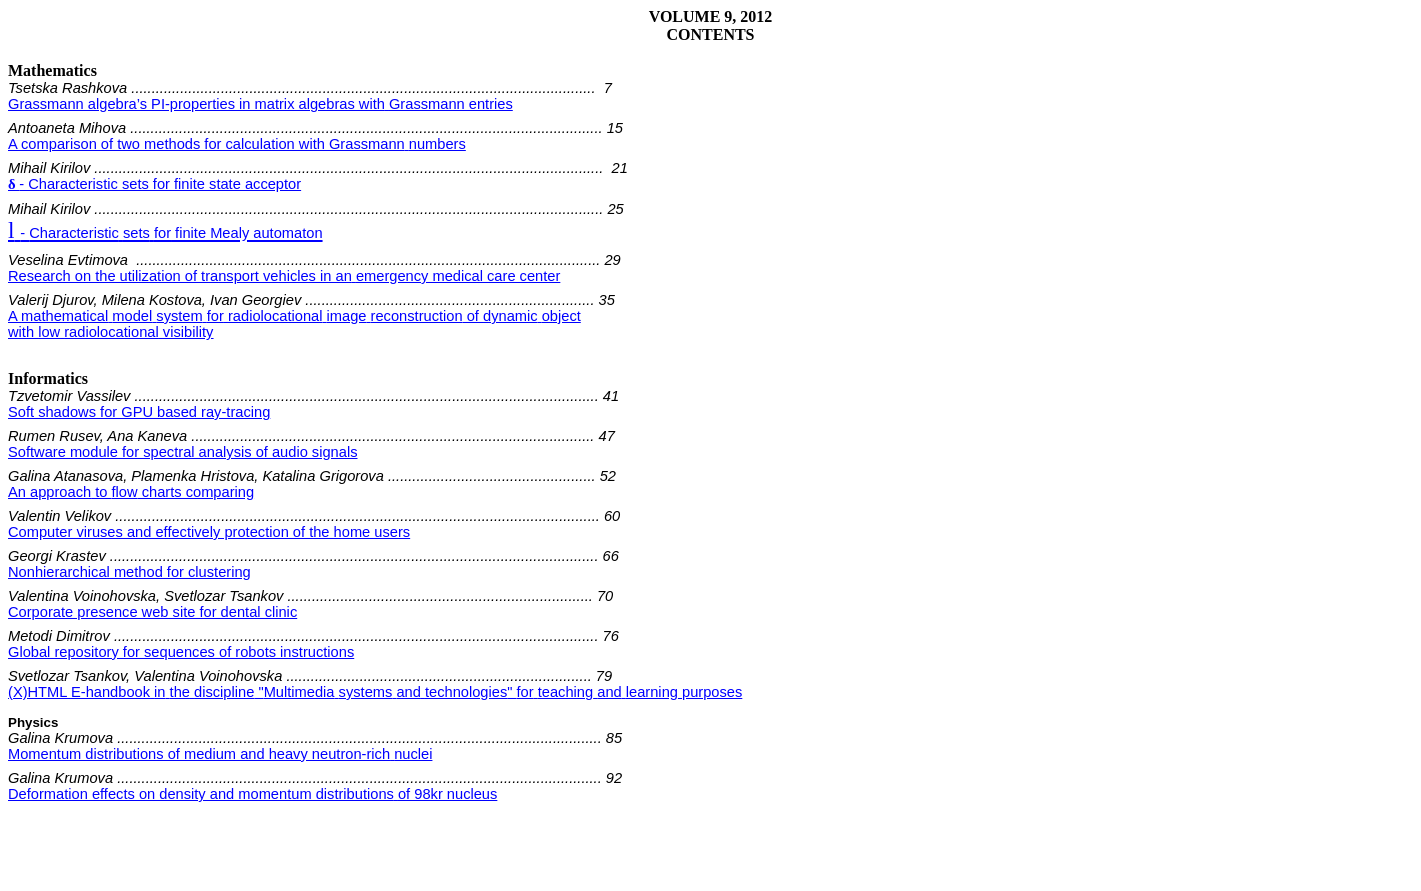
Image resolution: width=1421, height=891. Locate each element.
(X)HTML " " (375, 692)
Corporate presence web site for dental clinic (152, 612)
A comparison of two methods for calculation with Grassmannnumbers (237, 144)
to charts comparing (131, 492)
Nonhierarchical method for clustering (129, 572)
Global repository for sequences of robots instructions (181, 652)
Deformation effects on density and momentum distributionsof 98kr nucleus (252, 794)
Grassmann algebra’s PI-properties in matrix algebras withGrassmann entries (260, 104)
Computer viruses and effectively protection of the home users (209, 532)
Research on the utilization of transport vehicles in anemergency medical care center (284, 276)
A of (294, 316)
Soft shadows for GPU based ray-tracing (139, 412)
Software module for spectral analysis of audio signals (183, 452)
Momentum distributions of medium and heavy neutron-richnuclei (220, 754)
